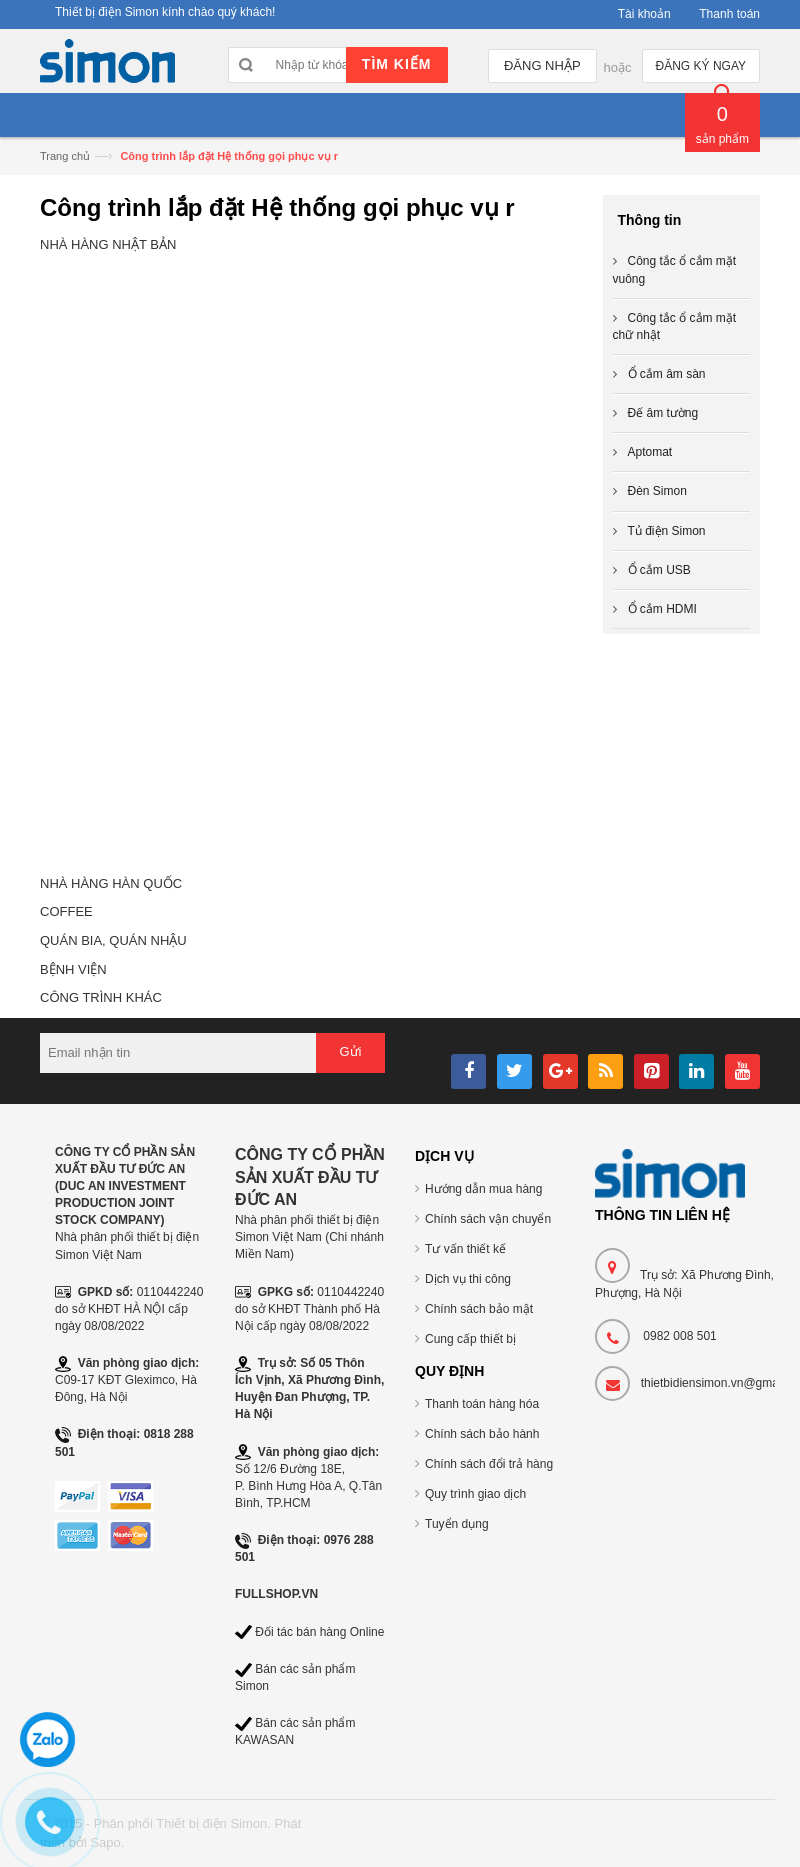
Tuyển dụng (457, 1524)
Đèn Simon (657, 491)
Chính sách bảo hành (482, 1434)
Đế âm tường (663, 413)
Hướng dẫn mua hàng (483, 1189)
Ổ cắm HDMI (662, 609)
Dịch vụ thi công (468, 1279)
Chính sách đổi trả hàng (489, 1464)
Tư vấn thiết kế (465, 1249)
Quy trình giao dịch (475, 1494)
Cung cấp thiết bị (470, 1339)
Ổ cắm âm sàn (667, 374)
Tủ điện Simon (667, 531)
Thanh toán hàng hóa (482, 1404)
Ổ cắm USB (659, 570)
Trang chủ (65, 156)
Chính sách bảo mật (479, 1309)
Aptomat (650, 452)
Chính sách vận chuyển (488, 1219)
